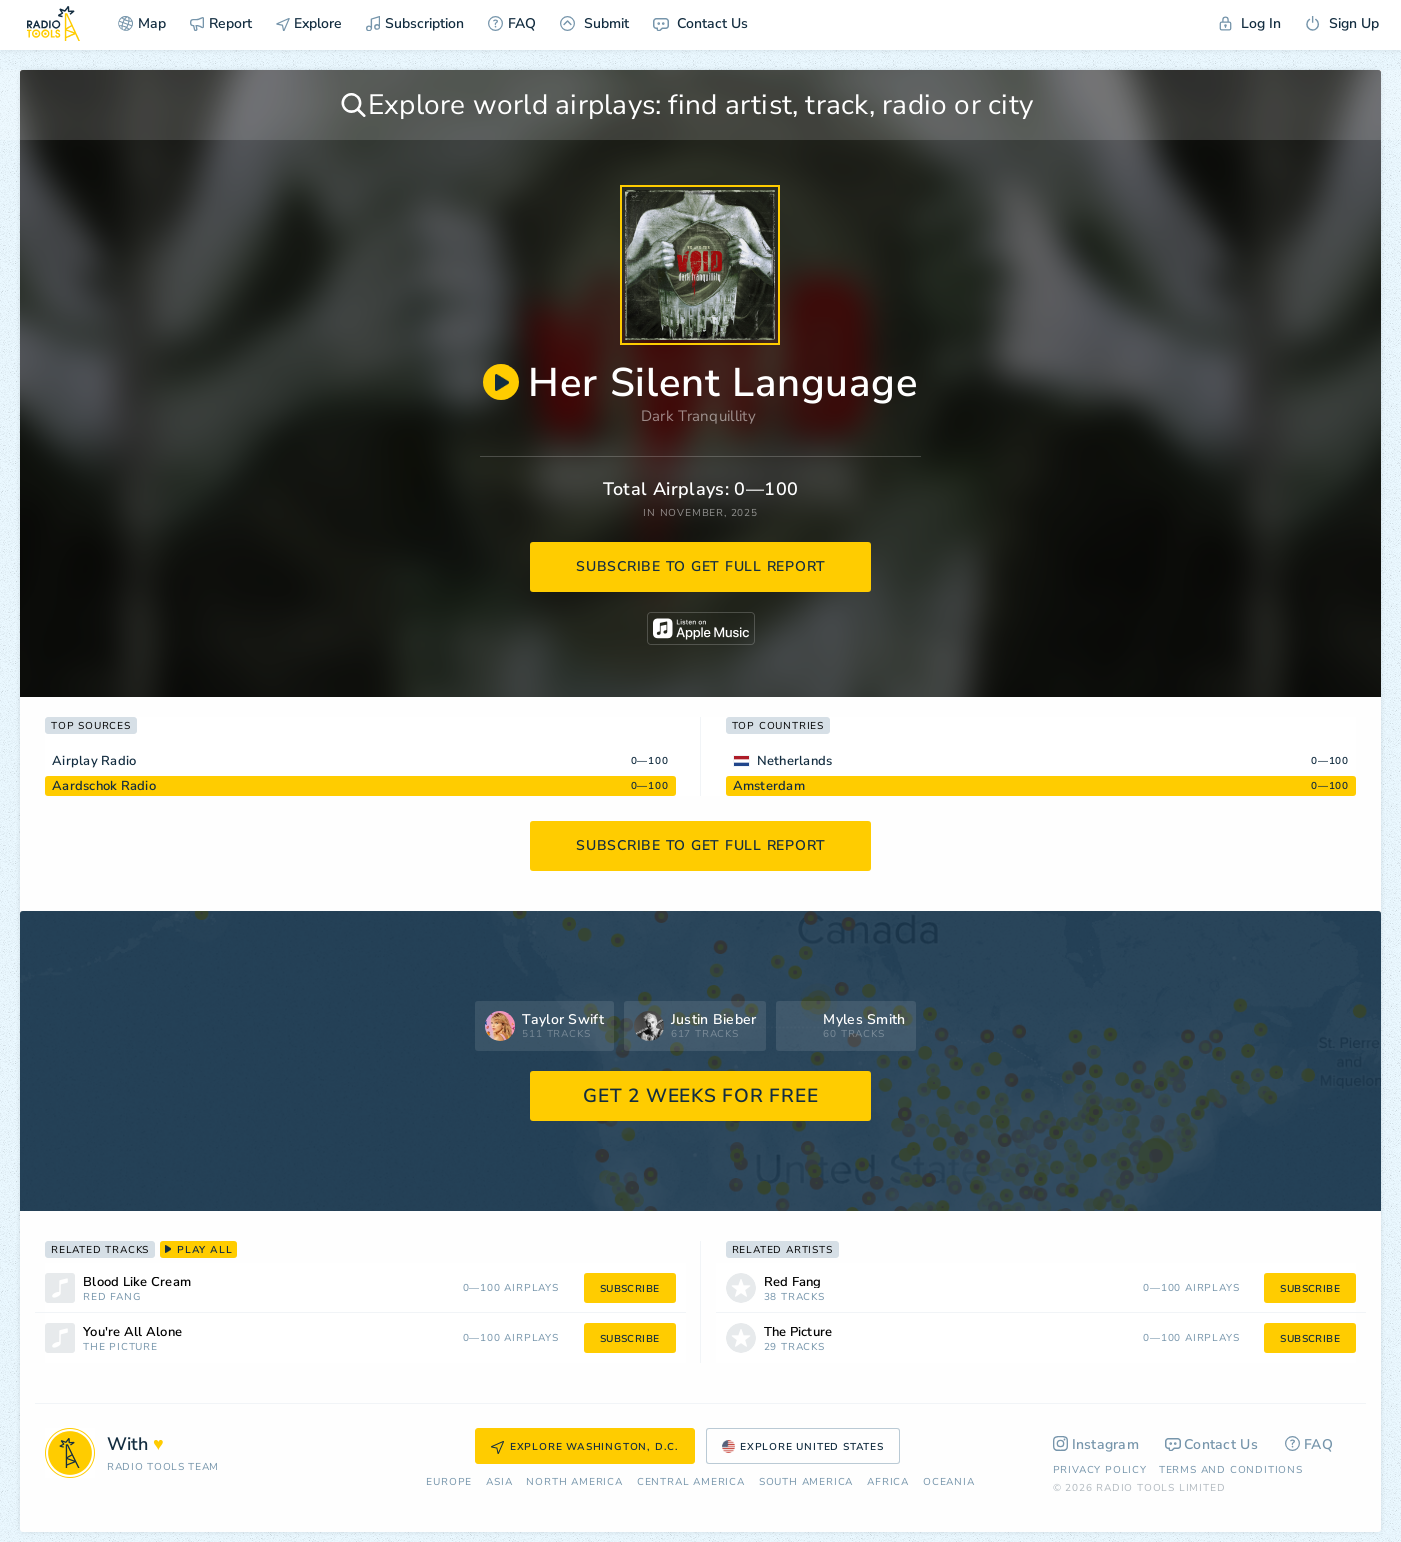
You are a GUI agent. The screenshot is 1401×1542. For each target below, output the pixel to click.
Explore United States (803, 1447)
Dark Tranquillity (698, 416)
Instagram (1096, 1444)
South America (806, 1482)
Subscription (415, 23)
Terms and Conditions (1231, 1470)
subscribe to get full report (701, 566)
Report (221, 23)
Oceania (949, 1482)
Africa (888, 1482)
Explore (309, 23)
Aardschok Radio (104, 786)
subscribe (630, 1289)
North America (574, 1482)
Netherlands (795, 761)
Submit (594, 23)
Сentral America (691, 1482)
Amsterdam (769, 786)
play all (198, 1250)
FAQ (512, 23)
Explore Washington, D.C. (585, 1447)
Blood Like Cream (137, 1282)
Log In (1250, 23)
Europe (449, 1482)
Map (142, 23)
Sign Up (1342, 23)
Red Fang (111, 1297)
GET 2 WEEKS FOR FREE (700, 1096)
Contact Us (700, 23)
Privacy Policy (1100, 1470)
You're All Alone (132, 1332)
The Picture (120, 1347)
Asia (499, 1482)
